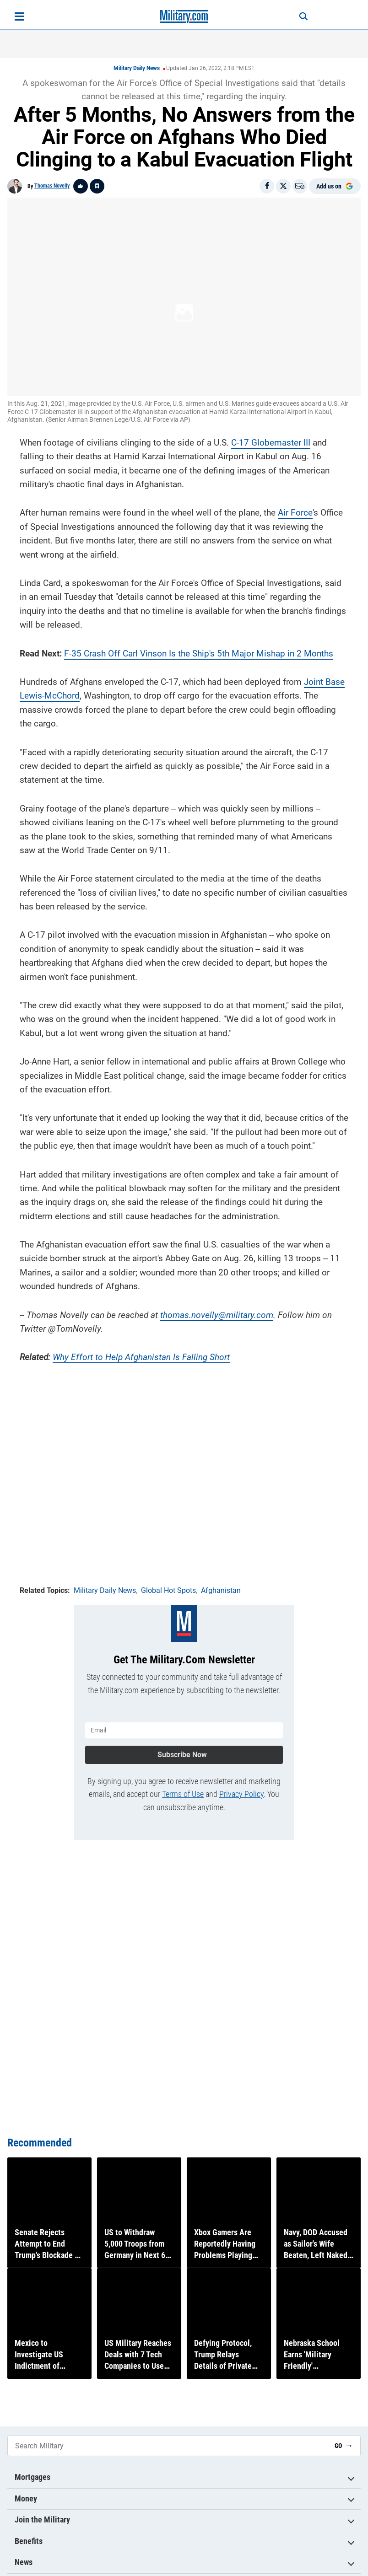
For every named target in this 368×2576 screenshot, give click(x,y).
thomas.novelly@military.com (216, 1314)
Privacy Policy (241, 1792)
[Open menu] (19, 16)
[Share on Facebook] (267, 186)
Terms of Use (183, 1792)
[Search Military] (167, 2446)
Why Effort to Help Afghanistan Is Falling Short (141, 1356)
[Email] (299, 186)
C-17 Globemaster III (270, 441)
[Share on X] (283, 186)
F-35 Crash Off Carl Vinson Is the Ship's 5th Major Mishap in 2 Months (198, 652)
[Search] (300, 16)
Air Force (295, 512)
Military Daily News (137, 68)
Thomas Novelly (52, 186)
